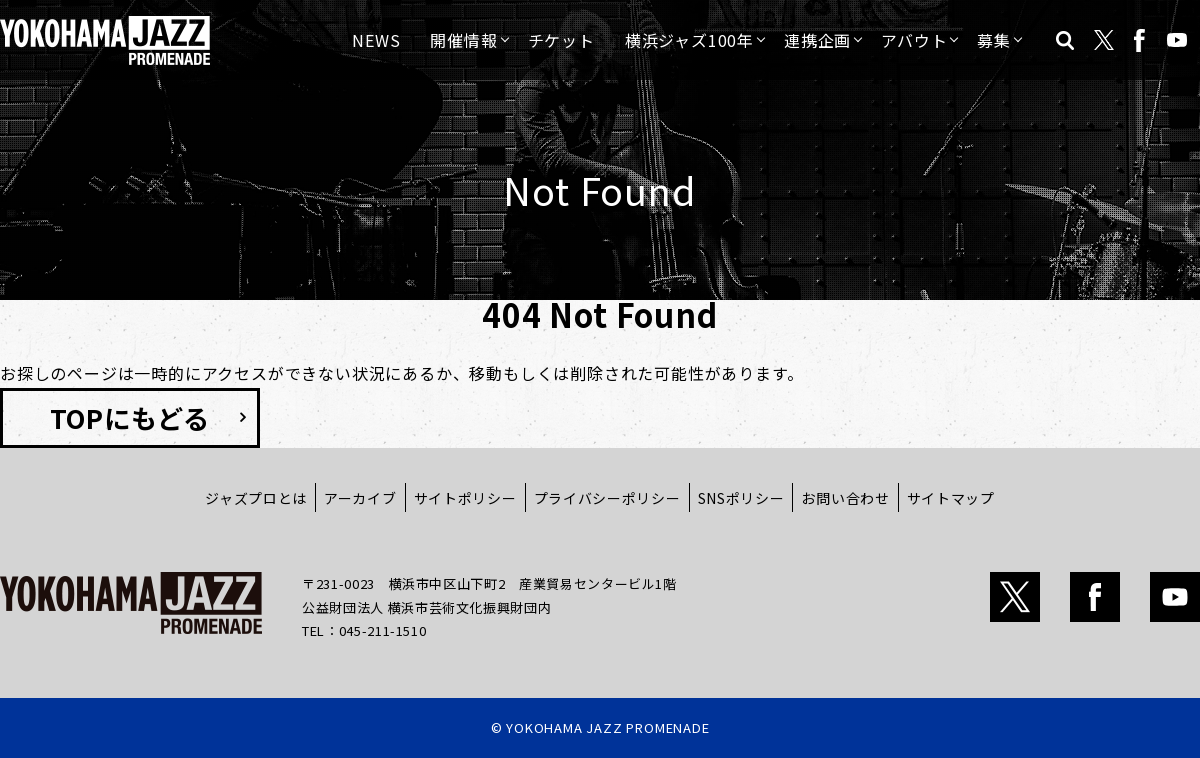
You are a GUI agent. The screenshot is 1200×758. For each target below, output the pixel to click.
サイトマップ (951, 498)
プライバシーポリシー (607, 498)
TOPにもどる (130, 417)
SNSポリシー (741, 498)
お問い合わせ (845, 498)
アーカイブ (360, 498)
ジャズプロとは (256, 498)
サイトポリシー (465, 498)
